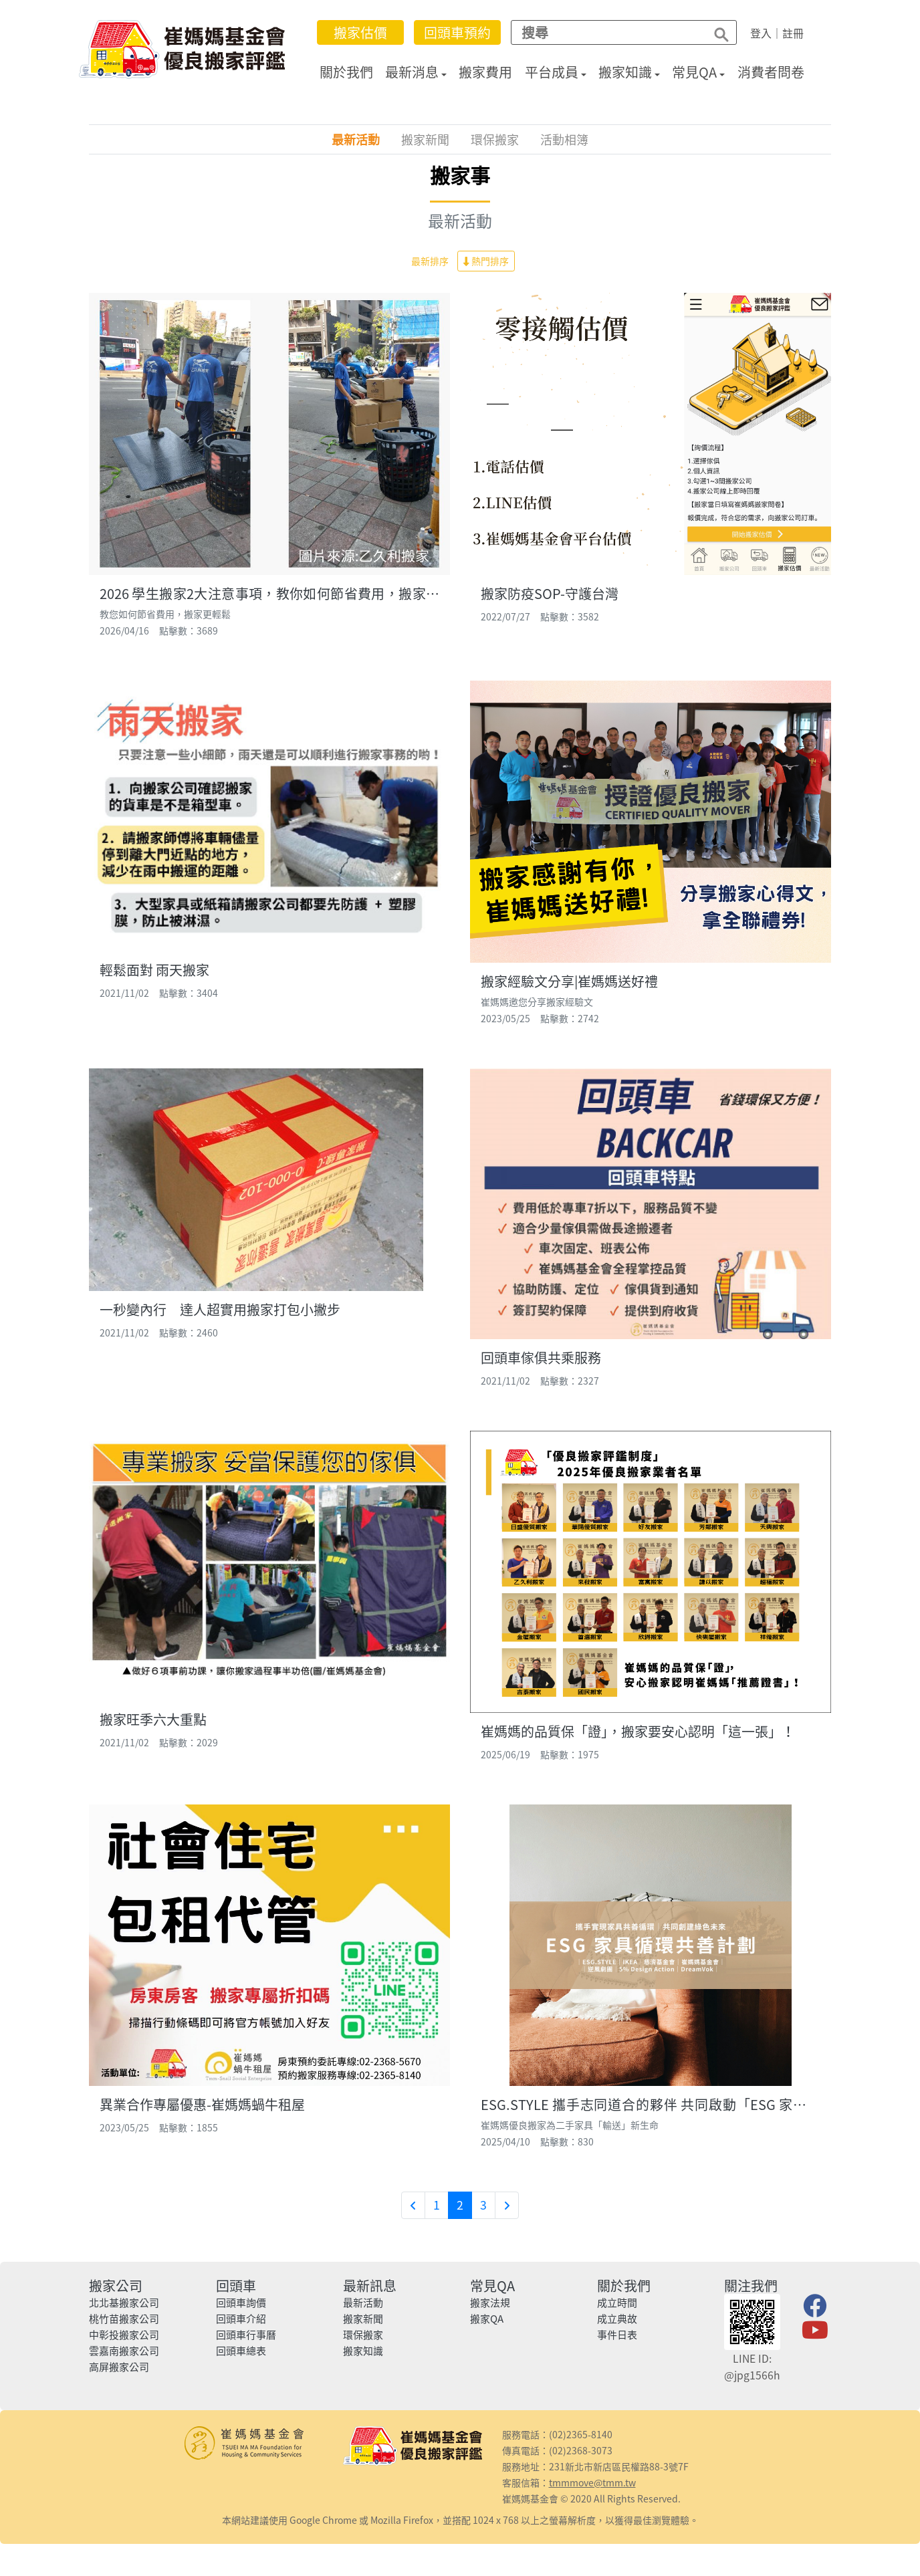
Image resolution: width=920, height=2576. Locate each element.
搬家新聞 (425, 139)
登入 (762, 33)
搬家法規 (490, 2302)
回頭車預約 (458, 32)
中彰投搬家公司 (124, 2334)
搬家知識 (626, 72)
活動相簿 (564, 139)
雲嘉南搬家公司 (124, 2350)
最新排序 (430, 260)
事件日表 (617, 2334)
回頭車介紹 (241, 2318)
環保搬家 (495, 139)
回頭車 (236, 2285)
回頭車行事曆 (246, 2334)
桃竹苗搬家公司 (124, 2318)
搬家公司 (115, 2285)
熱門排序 (486, 260)
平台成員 (553, 72)
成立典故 (617, 2318)
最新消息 (413, 72)
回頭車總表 (241, 2350)
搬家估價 (361, 32)
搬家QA (486, 2318)
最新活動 (356, 139)
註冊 (794, 33)
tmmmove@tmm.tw (592, 2482)
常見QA (696, 72)
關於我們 (347, 72)
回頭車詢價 (241, 2302)
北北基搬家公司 (124, 2302)
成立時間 (617, 2302)
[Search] (606, 32)
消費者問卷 (772, 72)
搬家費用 (487, 72)
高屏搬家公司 (119, 2366)
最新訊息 (369, 2285)
